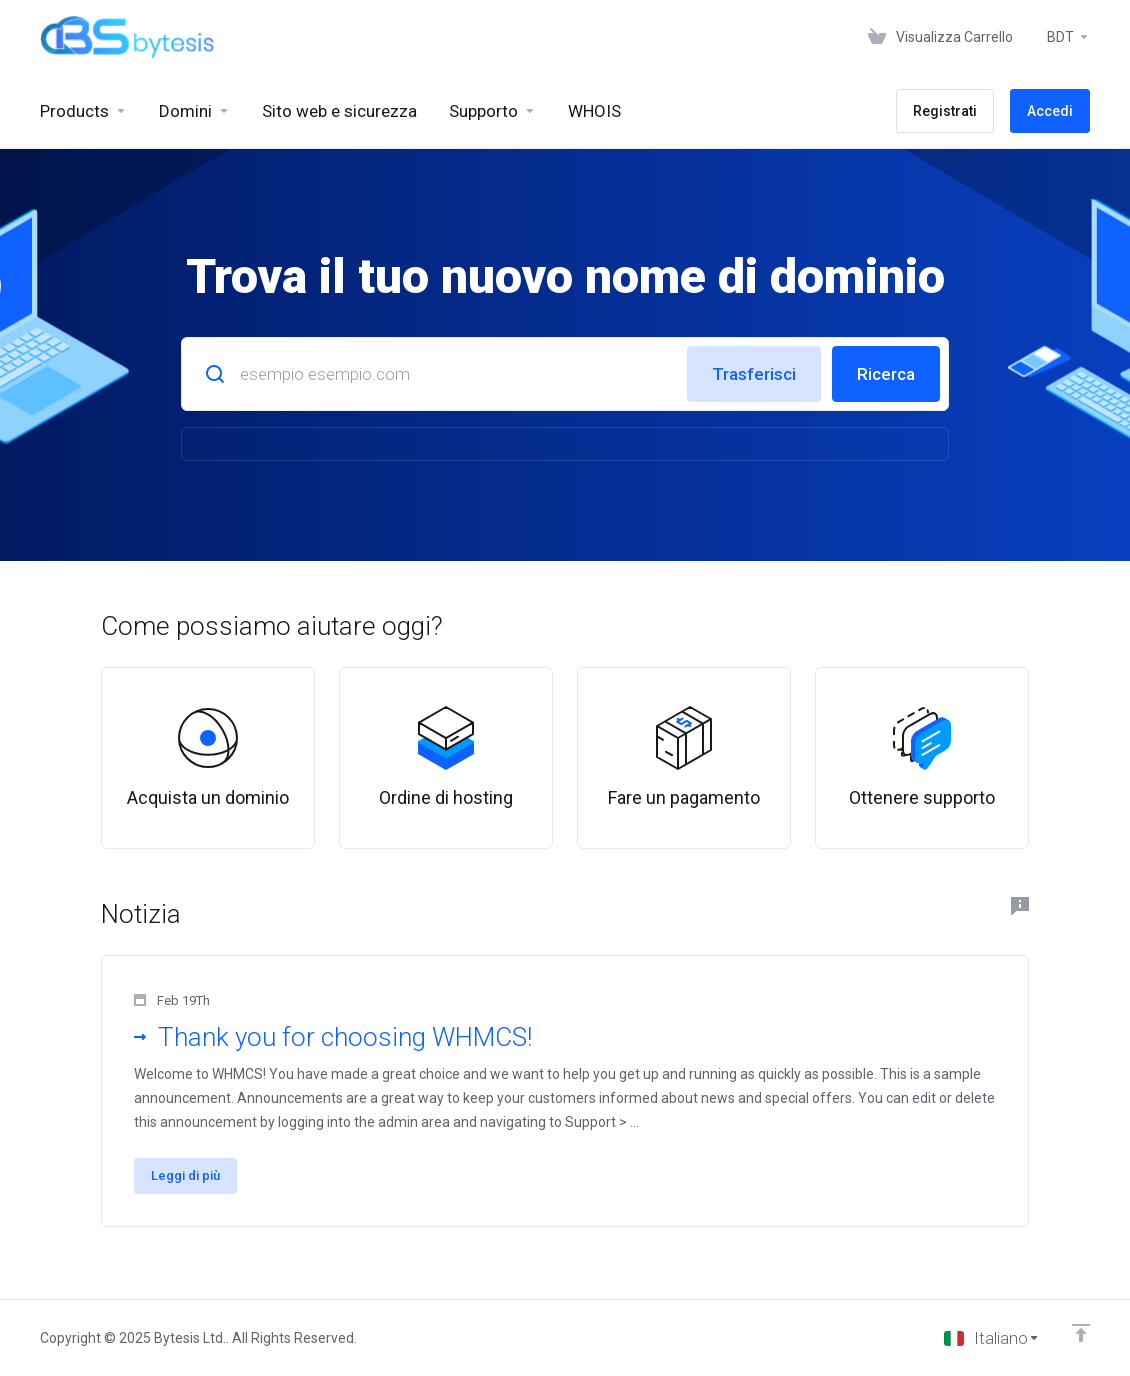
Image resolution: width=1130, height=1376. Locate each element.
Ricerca (886, 374)
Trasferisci (754, 374)
